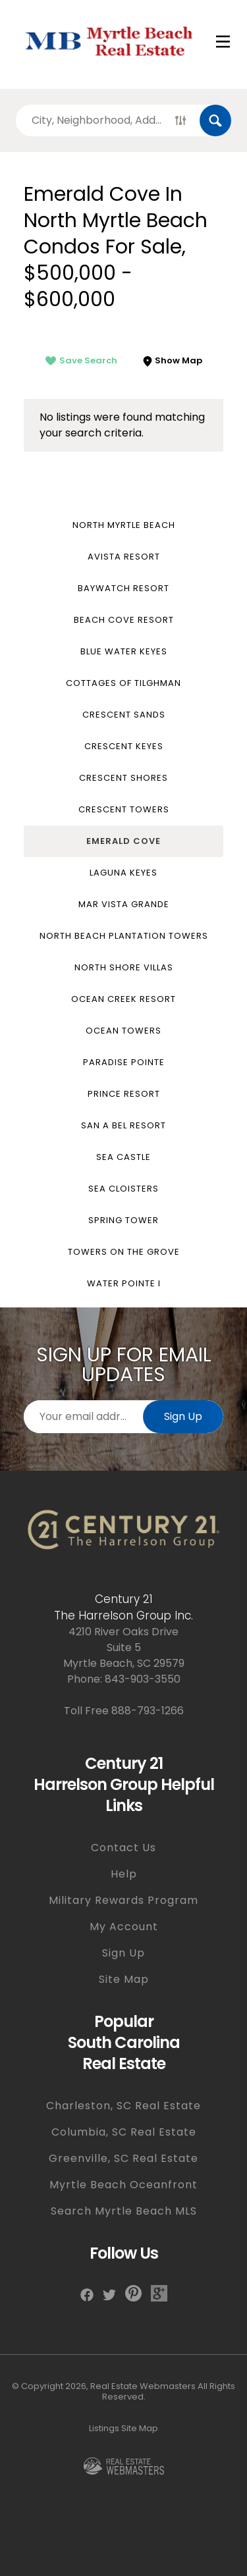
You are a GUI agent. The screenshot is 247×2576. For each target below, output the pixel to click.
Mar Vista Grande (123, 904)
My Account (124, 1926)
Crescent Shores (123, 778)
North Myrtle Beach (123, 525)
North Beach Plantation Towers (124, 936)
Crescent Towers (123, 809)
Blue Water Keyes (123, 651)
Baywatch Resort (123, 588)
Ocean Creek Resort (123, 999)
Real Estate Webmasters (143, 2386)
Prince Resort (124, 1094)
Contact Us (123, 1847)
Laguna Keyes (123, 872)
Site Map (124, 1979)
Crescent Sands (123, 714)
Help (124, 1873)
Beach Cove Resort (124, 620)
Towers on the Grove (124, 1252)
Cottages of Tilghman (123, 683)
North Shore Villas (123, 967)
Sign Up (183, 1416)
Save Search (81, 360)
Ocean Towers (123, 1030)
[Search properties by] (89, 120)
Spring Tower (123, 1220)
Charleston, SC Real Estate (123, 2105)
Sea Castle (123, 1157)
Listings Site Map (123, 2428)
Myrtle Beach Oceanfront (123, 2184)
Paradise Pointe (124, 1062)
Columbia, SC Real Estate (123, 2132)
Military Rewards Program (123, 1900)
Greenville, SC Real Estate (123, 2158)
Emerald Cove (123, 841)
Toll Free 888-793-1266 (124, 1710)
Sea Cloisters (123, 1188)
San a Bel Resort (123, 1125)
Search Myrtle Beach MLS (124, 2211)
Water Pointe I (124, 1283)
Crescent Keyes (123, 746)
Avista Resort (124, 556)
